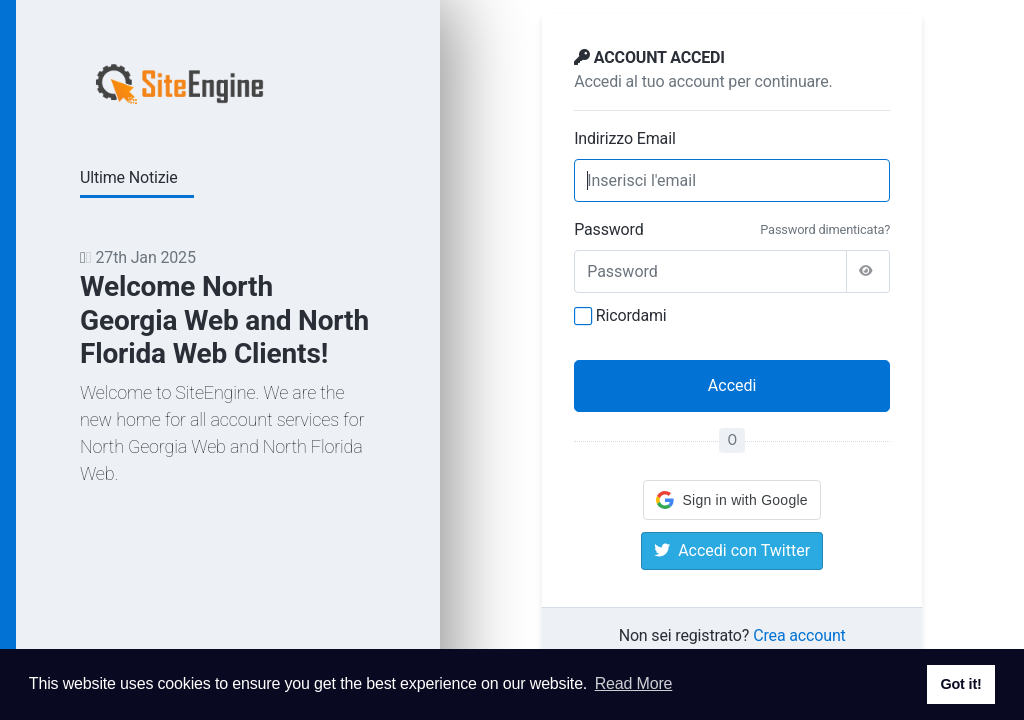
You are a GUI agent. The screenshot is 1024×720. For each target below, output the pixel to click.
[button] (731, 500)
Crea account (799, 635)
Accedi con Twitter (732, 550)
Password (608, 229)
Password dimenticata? (825, 229)
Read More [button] (634, 683)
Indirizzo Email (624, 138)
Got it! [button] (960, 684)
